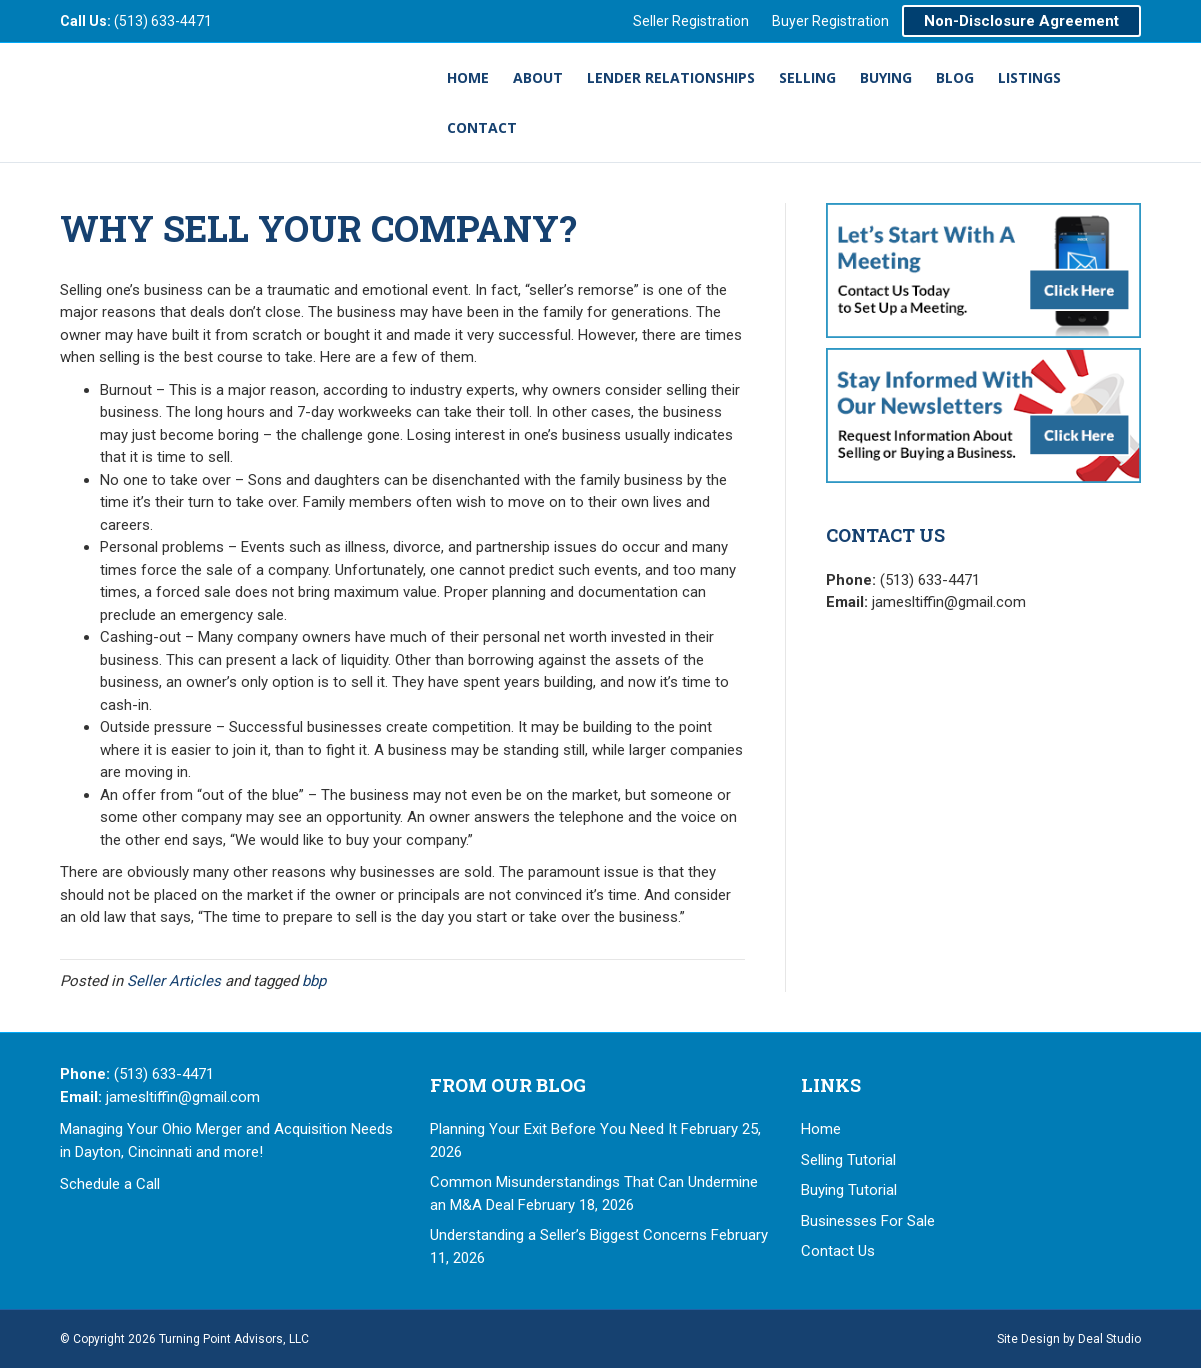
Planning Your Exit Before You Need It (553, 1129)
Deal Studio (1109, 1339)
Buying (886, 77)
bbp (314, 981)
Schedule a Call (110, 1184)
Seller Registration (691, 21)
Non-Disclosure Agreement (1021, 21)
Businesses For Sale (868, 1221)
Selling (807, 77)
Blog (955, 77)
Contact (482, 127)
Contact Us (838, 1251)
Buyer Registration (830, 21)
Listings (1029, 77)
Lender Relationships (671, 77)
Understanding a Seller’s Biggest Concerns (568, 1235)
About (538, 77)
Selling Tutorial (848, 1160)
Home (468, 77)
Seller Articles (174, 981)
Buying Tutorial (849, 1190)
